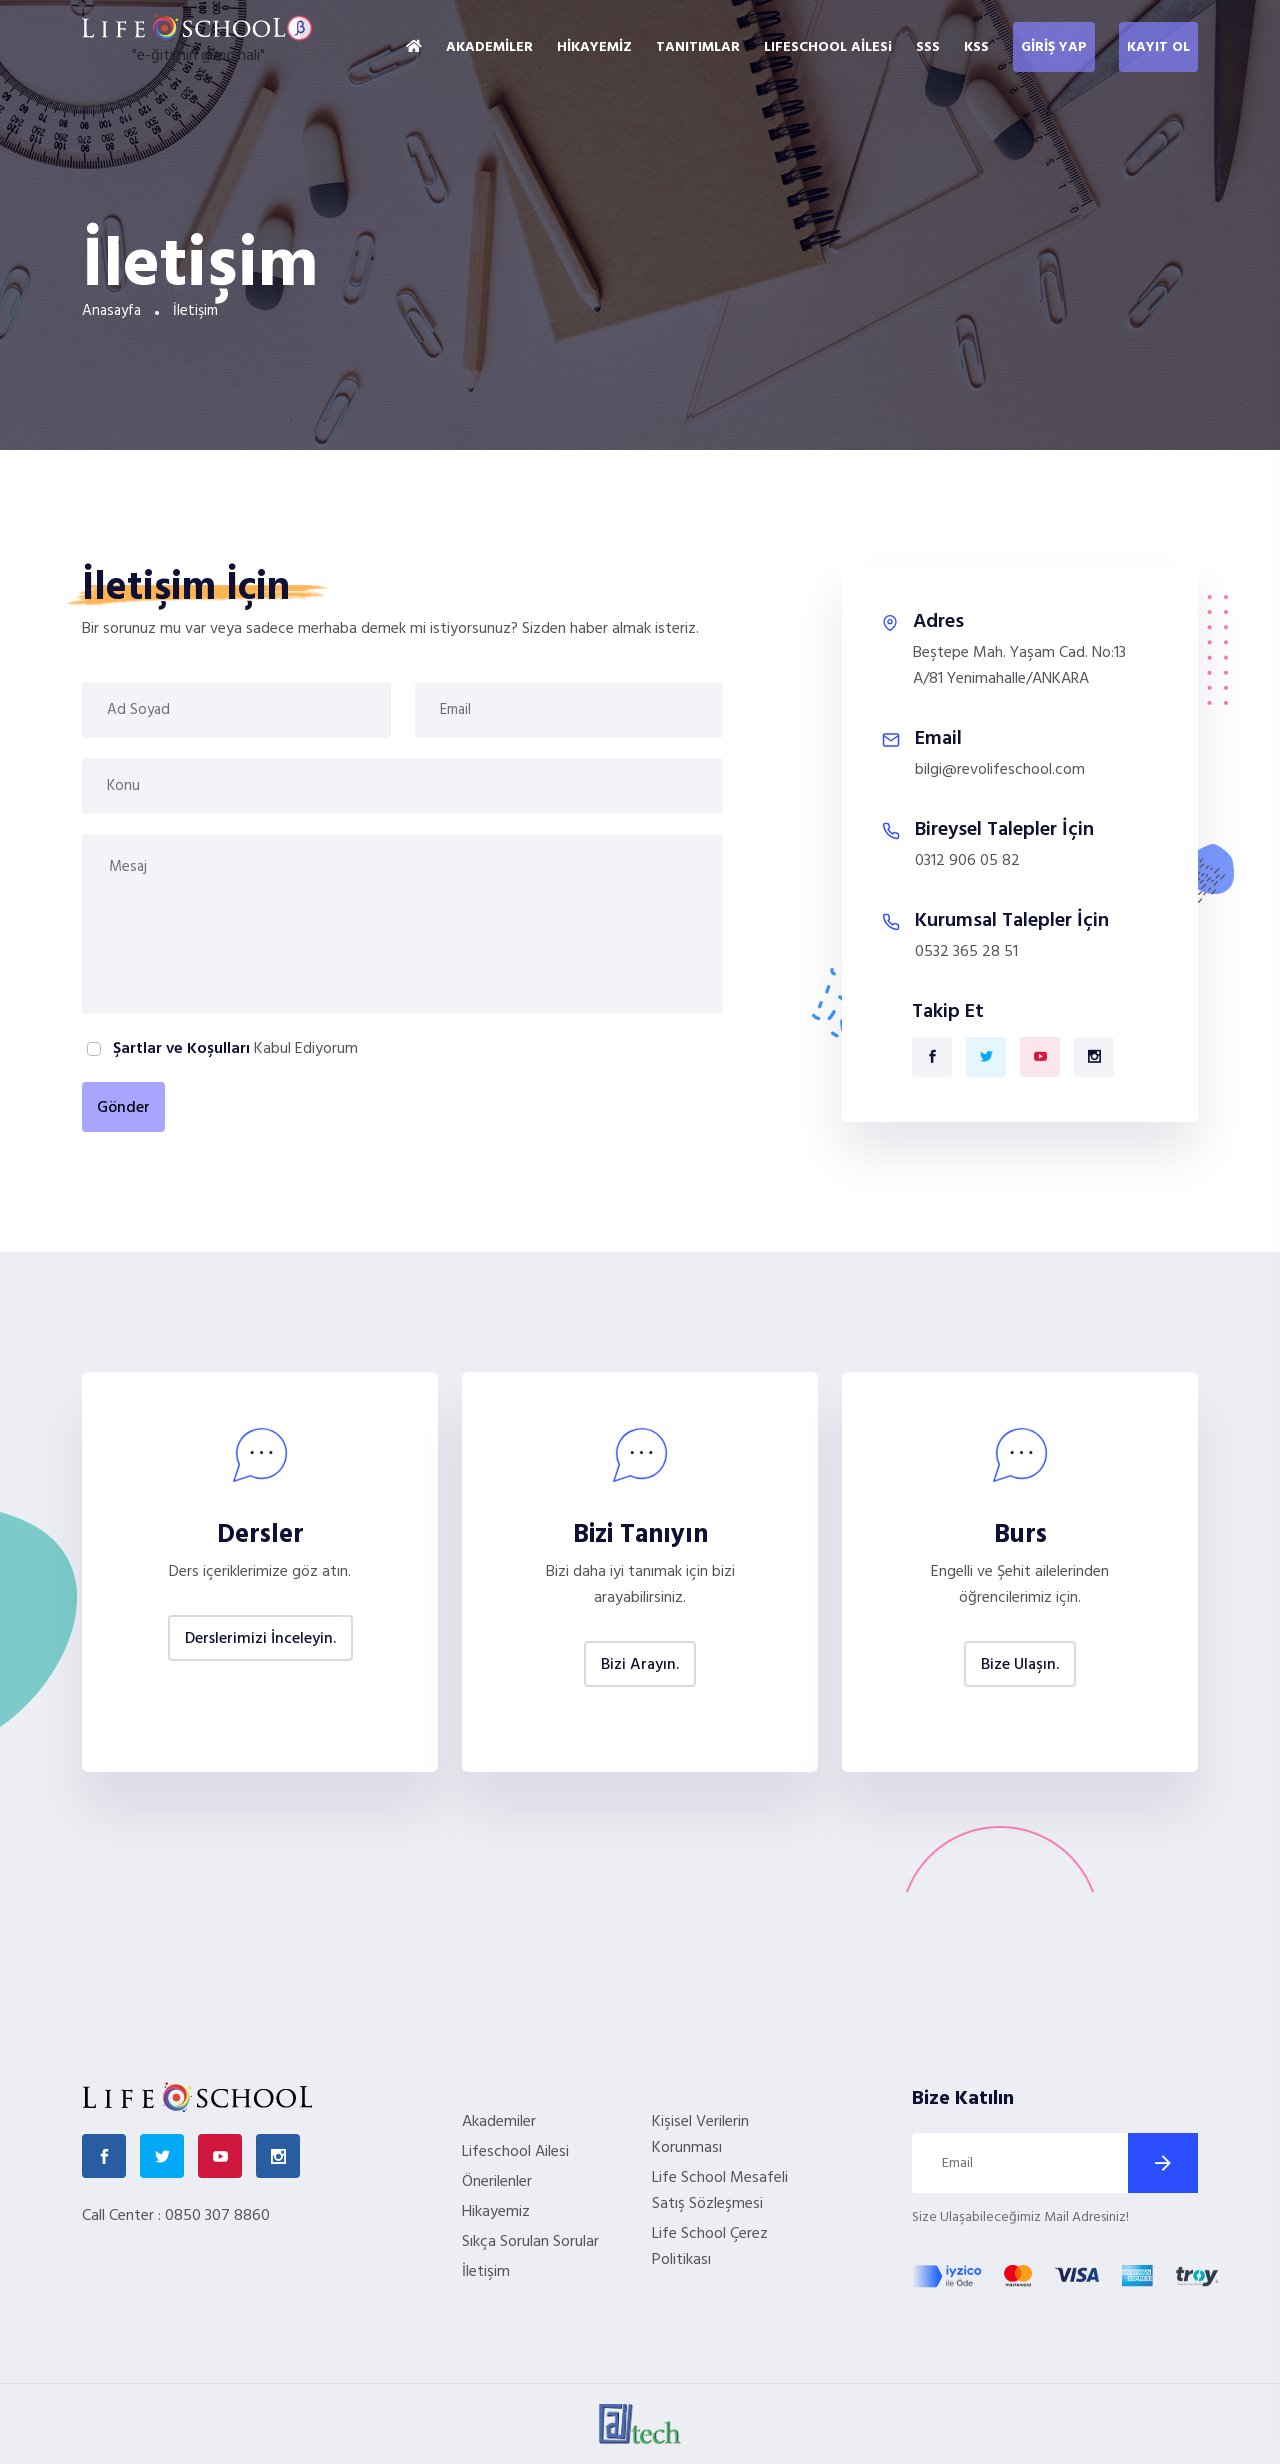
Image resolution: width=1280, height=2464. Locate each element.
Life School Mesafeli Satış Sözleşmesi (720, 2191)
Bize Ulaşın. (1020, 1665)
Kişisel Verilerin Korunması (700, 2135)
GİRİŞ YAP (1054, 47)
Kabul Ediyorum (233, 1049)
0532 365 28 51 (966, 952)
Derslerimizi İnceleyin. (260, 1639)
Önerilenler (497, 2182)
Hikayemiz (496, 2212)
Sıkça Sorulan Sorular (530, 2242)
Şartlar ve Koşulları (181, 1049)
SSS (928, 47)
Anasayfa (111, 311)
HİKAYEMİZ (594, 47)
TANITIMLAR (698, 47)
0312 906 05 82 (967, 861)
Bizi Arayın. (640, 1665)
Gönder (123, 1108)
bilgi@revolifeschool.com (1000, 770)
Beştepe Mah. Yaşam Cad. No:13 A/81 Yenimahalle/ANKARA (1019, 666)
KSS (976, 47)
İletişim (486, 2272)
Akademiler (499, 2122)
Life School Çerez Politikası (710, 2247)
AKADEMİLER (489, 47)
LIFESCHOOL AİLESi (828, 47)
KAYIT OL (1158, 47)
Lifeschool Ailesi (515, 2152)
